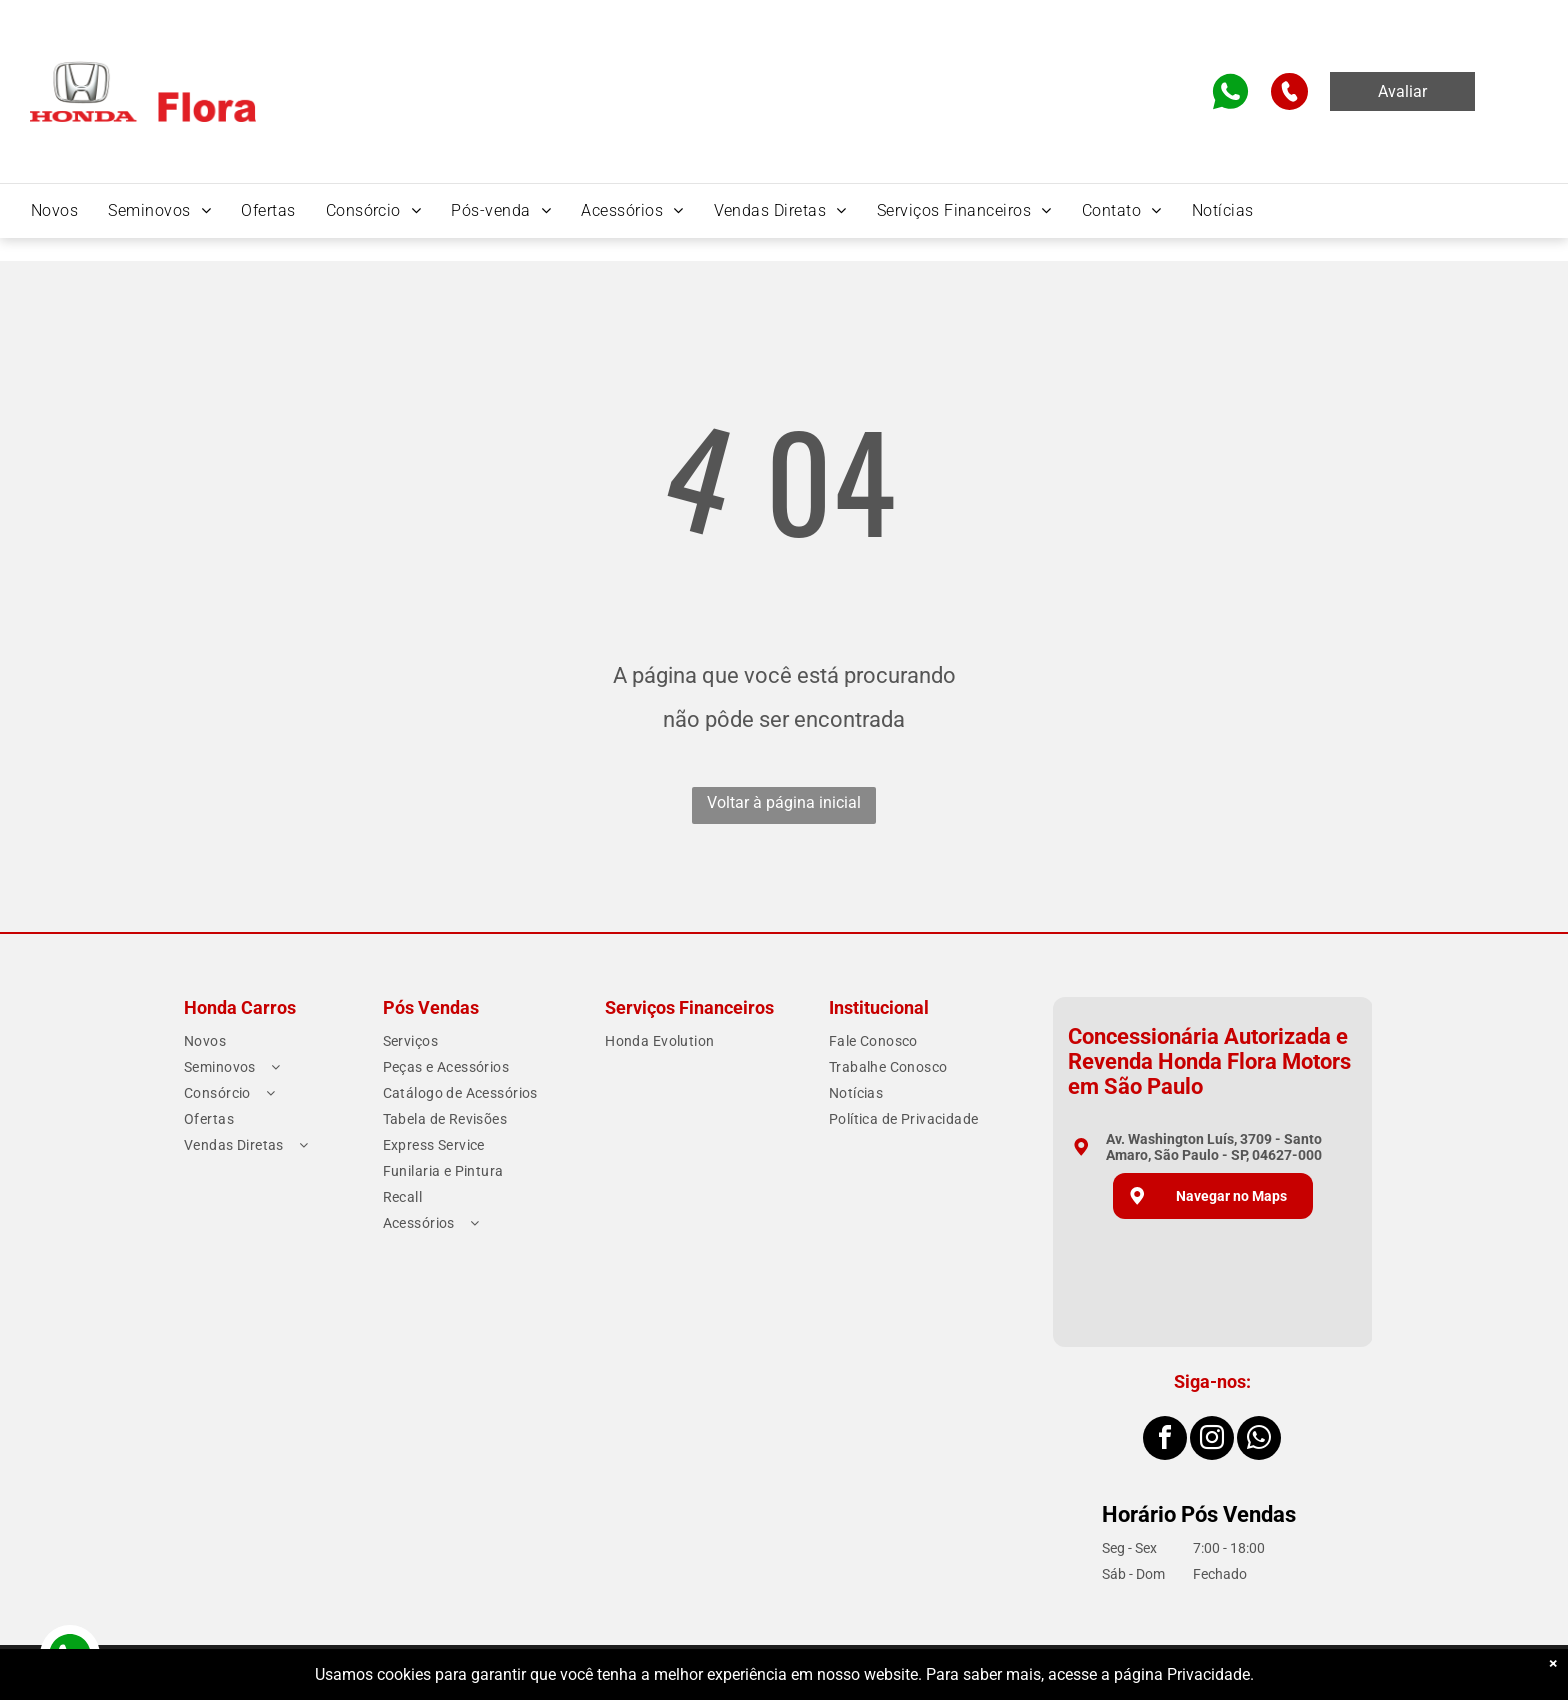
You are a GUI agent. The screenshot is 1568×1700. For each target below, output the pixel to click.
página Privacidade (1182, 1674)
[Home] (143, 67)
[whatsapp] (1259, 1440)
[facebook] (1165, 1440)
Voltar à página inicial (784, 802)
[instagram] (1212, 1440)
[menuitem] (54, 210)
